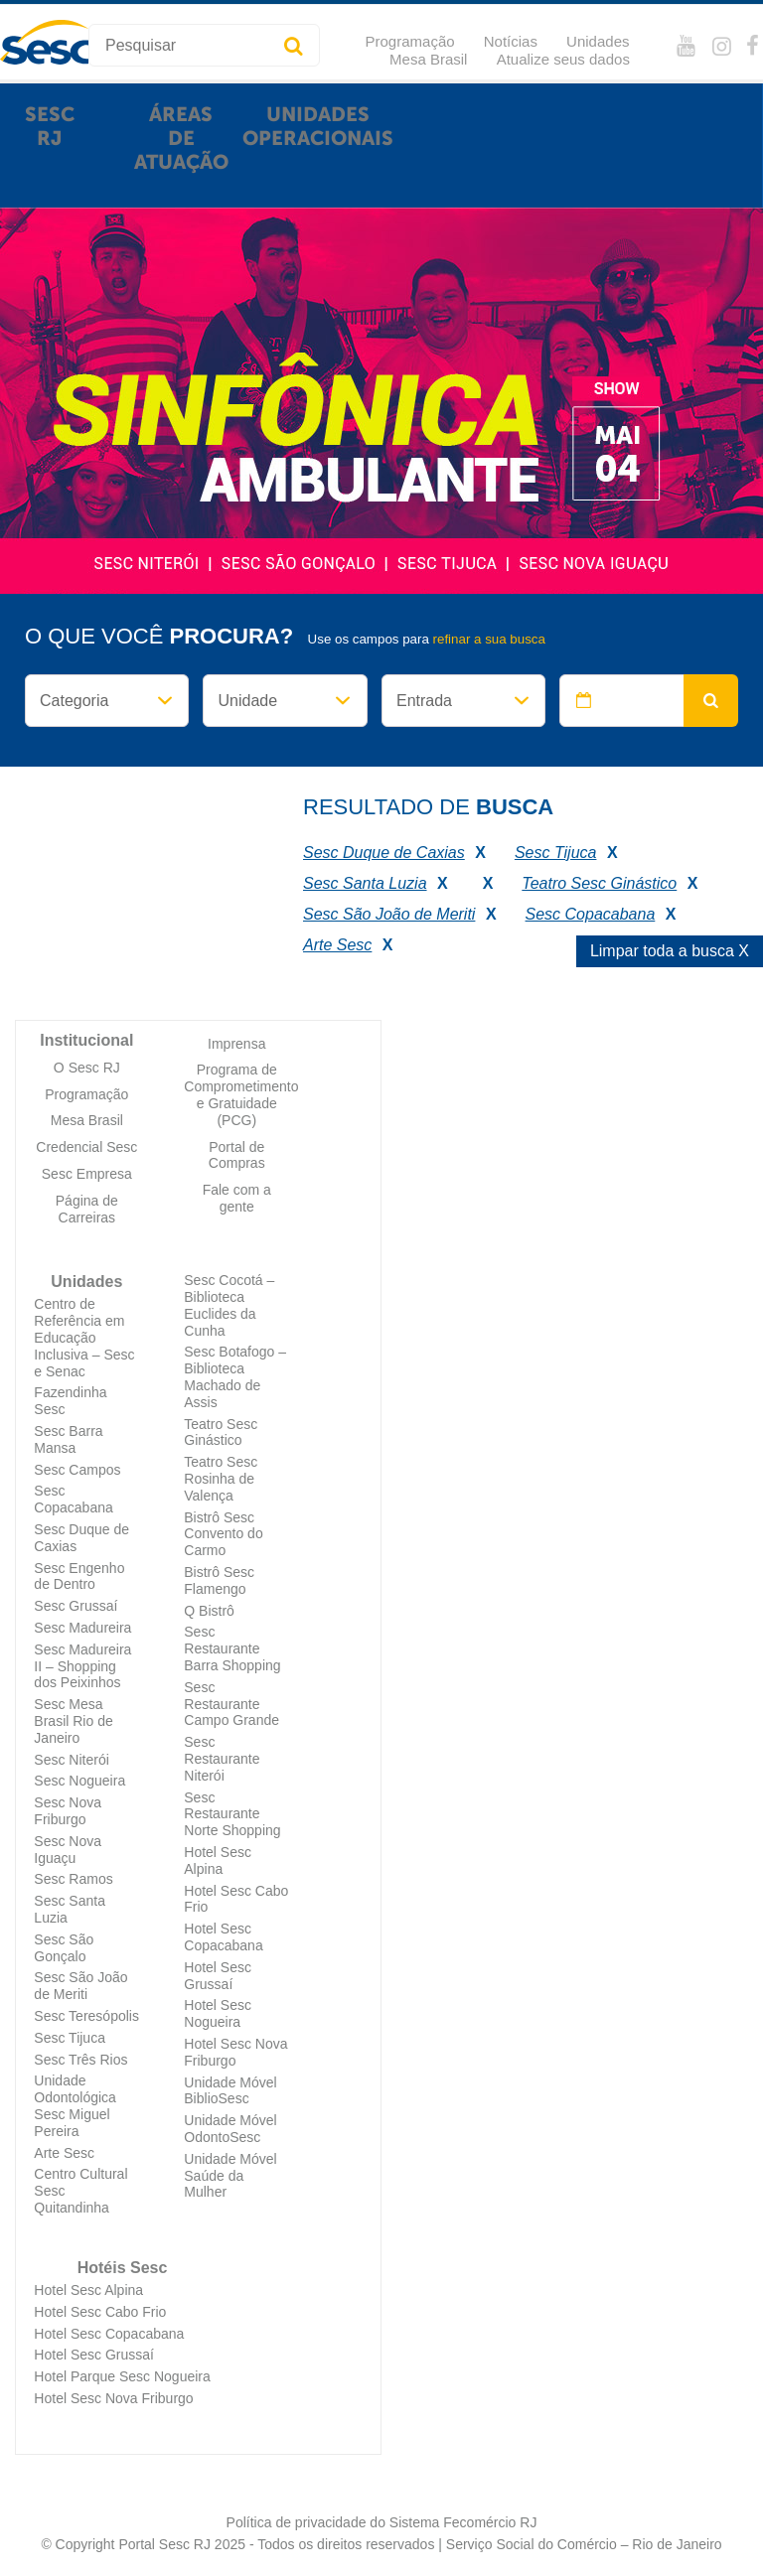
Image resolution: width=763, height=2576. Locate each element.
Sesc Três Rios (80, 2060)
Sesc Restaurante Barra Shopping (232, 1648)
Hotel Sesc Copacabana (223, 1937)
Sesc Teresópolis (86, 2016)
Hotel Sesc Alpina (217, 1860)
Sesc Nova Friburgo (67, 1810)
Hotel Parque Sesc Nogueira (122, 2376)
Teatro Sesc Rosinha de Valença (220, 1478)
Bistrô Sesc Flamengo (219, 1580)
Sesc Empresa (87, 1174)
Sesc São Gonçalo (63, 1948)
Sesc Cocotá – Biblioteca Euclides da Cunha (229, 1305)
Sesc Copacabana (73, 1499)
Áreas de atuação (181, 138)
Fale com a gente (237, 1198)
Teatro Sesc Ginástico (220, 1432)
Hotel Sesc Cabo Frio (100, 2312)
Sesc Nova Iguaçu (67, 1849)
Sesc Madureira (82, 1628)
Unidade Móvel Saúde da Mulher (230, 2176)
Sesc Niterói (71, 1760)
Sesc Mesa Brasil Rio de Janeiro (73, 1721)
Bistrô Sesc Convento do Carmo (223, 1534)
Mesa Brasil (428, 59)
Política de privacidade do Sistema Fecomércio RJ (382, 2522)
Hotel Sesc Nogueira (217, 2013)
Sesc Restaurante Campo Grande (231, 1704)
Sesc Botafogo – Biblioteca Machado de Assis (235, 1376)
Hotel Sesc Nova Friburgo (113, 2398)
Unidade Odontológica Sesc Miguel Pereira (75, 2105)
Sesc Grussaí (75, 1606)
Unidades (597, 41)
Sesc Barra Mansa (68, 1439)
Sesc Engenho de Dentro (79, 1576)
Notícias (510, 41)
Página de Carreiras (87, 1209)
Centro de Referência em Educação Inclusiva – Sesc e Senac (84, 1337)
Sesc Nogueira (79, 1781)
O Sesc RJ (87, 1067)
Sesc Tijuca (69, 2038)
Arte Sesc (64, 2153)
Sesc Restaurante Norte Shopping (232, 1814)
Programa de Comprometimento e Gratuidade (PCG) (241, 1094)
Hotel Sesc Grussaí (217, 1975)
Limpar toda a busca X (669, 950)
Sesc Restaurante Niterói (221, 1759)
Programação (410, 41)
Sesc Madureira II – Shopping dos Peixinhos (82, 1666)
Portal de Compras (237, 1155)
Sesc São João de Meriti (80, 1985)
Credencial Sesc (86, 1147)
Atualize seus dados (563, 59)
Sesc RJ (50, 126)
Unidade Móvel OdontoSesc (230, 2128)
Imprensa (236, 1044)
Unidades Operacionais (317, 126)
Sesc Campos (77, 1470)
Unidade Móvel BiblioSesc (230, 2091)
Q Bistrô (209, 1611)
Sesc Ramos (73, 1879)
